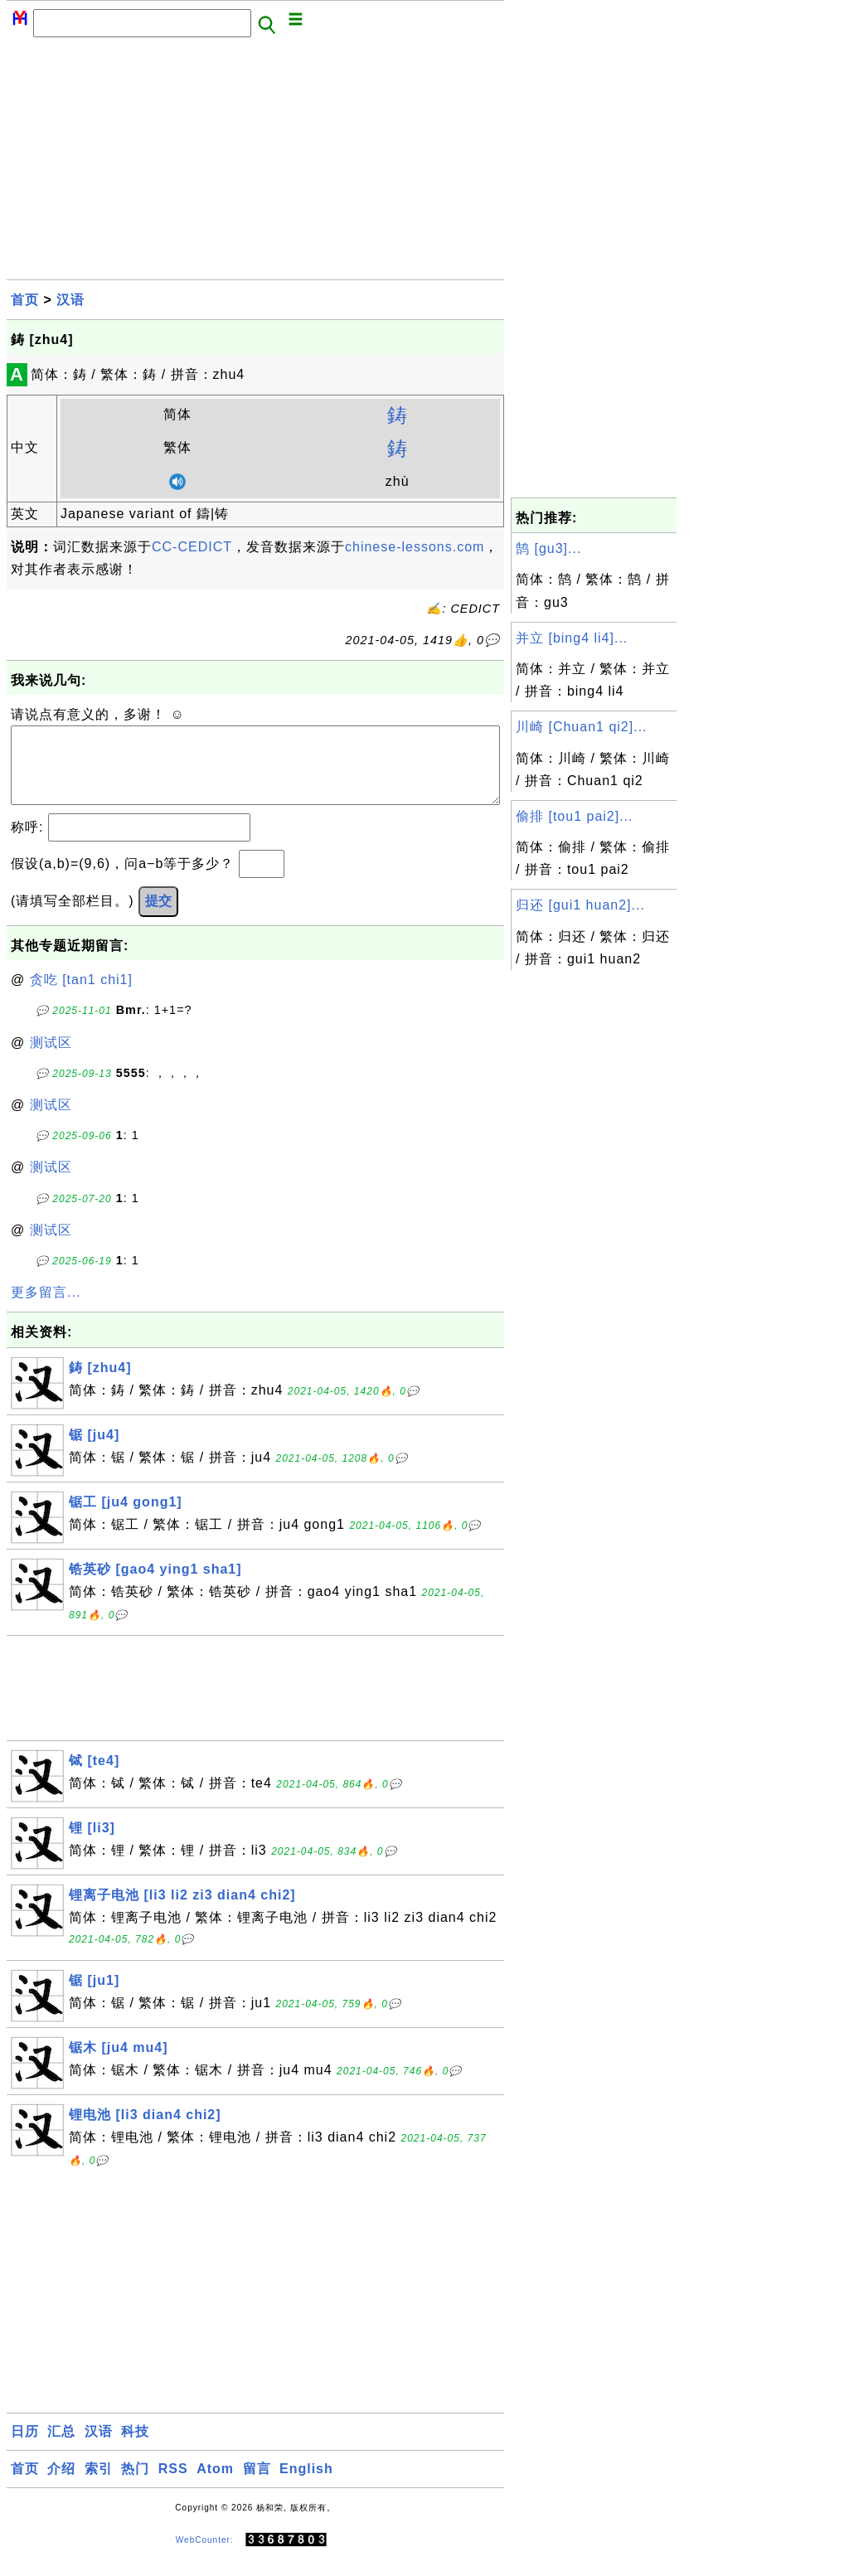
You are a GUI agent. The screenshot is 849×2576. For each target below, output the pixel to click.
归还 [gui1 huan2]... (580, 905)
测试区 (51, 1059)
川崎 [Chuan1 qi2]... (582, 727)
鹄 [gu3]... (548, 548)
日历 (25, 2448)
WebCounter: (205, 2556)
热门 (135, 2485)
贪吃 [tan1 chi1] (81, 996)
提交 (158, 917)
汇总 (61, 2448)
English (306, 2485)
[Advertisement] (255, 163)
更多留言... (45, 1309)
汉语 (70, 300)
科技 (135, 2448)
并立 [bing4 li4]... (572, 638)
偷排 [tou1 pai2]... (574, 816)
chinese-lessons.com (414, 547)
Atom (215, 2485)
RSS (173, 2485)
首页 (25, 300)
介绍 (61, 2485)
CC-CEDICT (192, 547)
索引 (99, 2485)
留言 (257, 2485)
